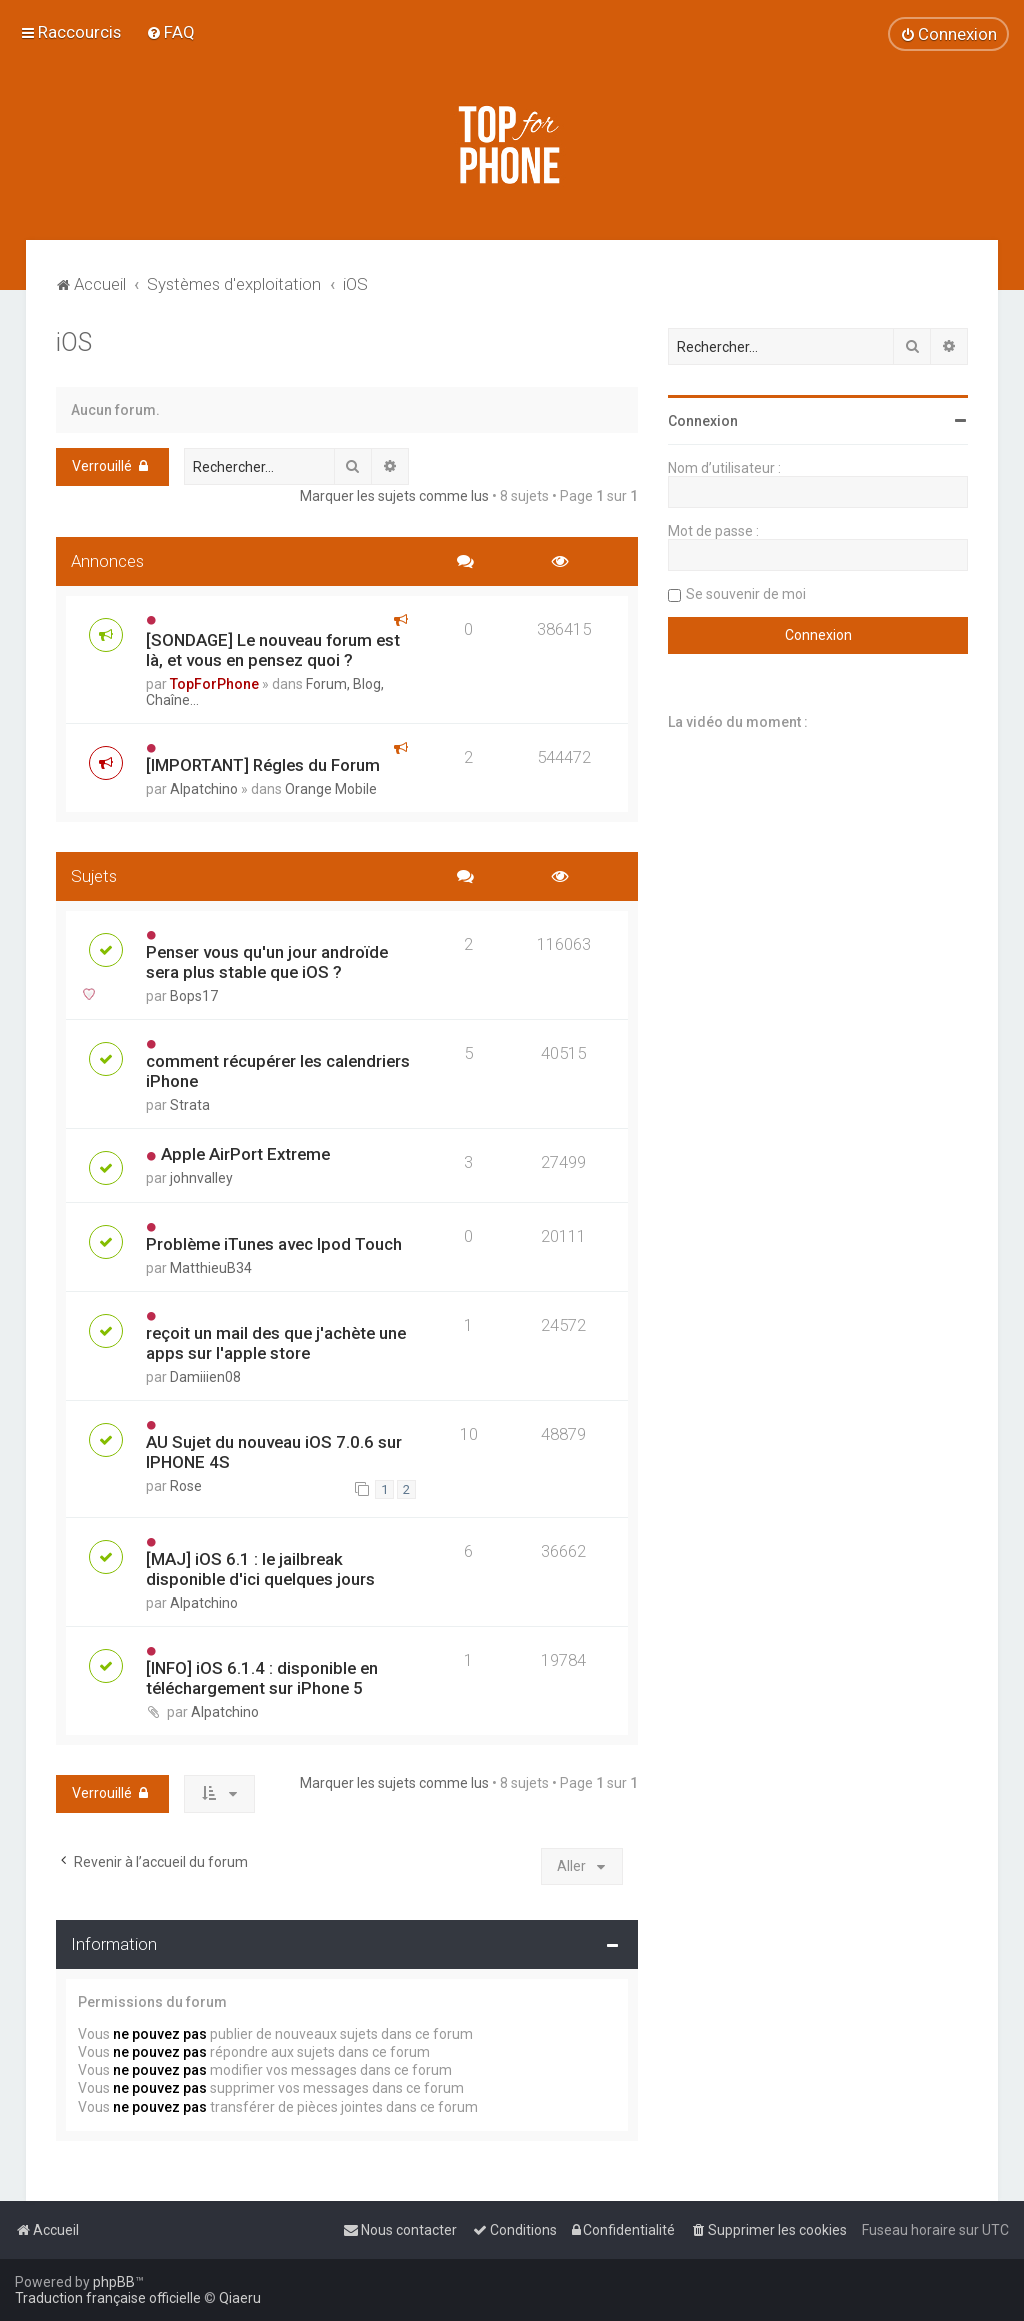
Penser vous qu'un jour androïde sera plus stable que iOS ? (267, 962)
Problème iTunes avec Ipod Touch (274, 1244)
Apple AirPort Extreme (245, 1154)
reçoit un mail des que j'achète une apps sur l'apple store (276, 1343)
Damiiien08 (205, 1377)
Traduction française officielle (108, 2298)
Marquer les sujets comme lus (394, 496)
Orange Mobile (331, 789)
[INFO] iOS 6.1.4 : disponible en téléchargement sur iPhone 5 (262, 1678)
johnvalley (201, 1178)
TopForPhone (214, 684)
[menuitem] (170, 32)
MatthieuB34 (211, 1268)
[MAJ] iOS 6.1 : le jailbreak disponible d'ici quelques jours (260, 1569)
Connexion (703, 421)
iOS (74, 342)
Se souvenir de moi (746, 594)
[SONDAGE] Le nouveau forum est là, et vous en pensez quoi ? (273, 650)
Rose (186, 1486)
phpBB (114, 2282)
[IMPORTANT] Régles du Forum (263, 765)
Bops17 (194, 996)
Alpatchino (204, 789)
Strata (190, 1105)
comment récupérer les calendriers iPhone (278, 1071)
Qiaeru (240, 2298)
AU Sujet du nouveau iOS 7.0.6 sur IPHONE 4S (274, 1452)
